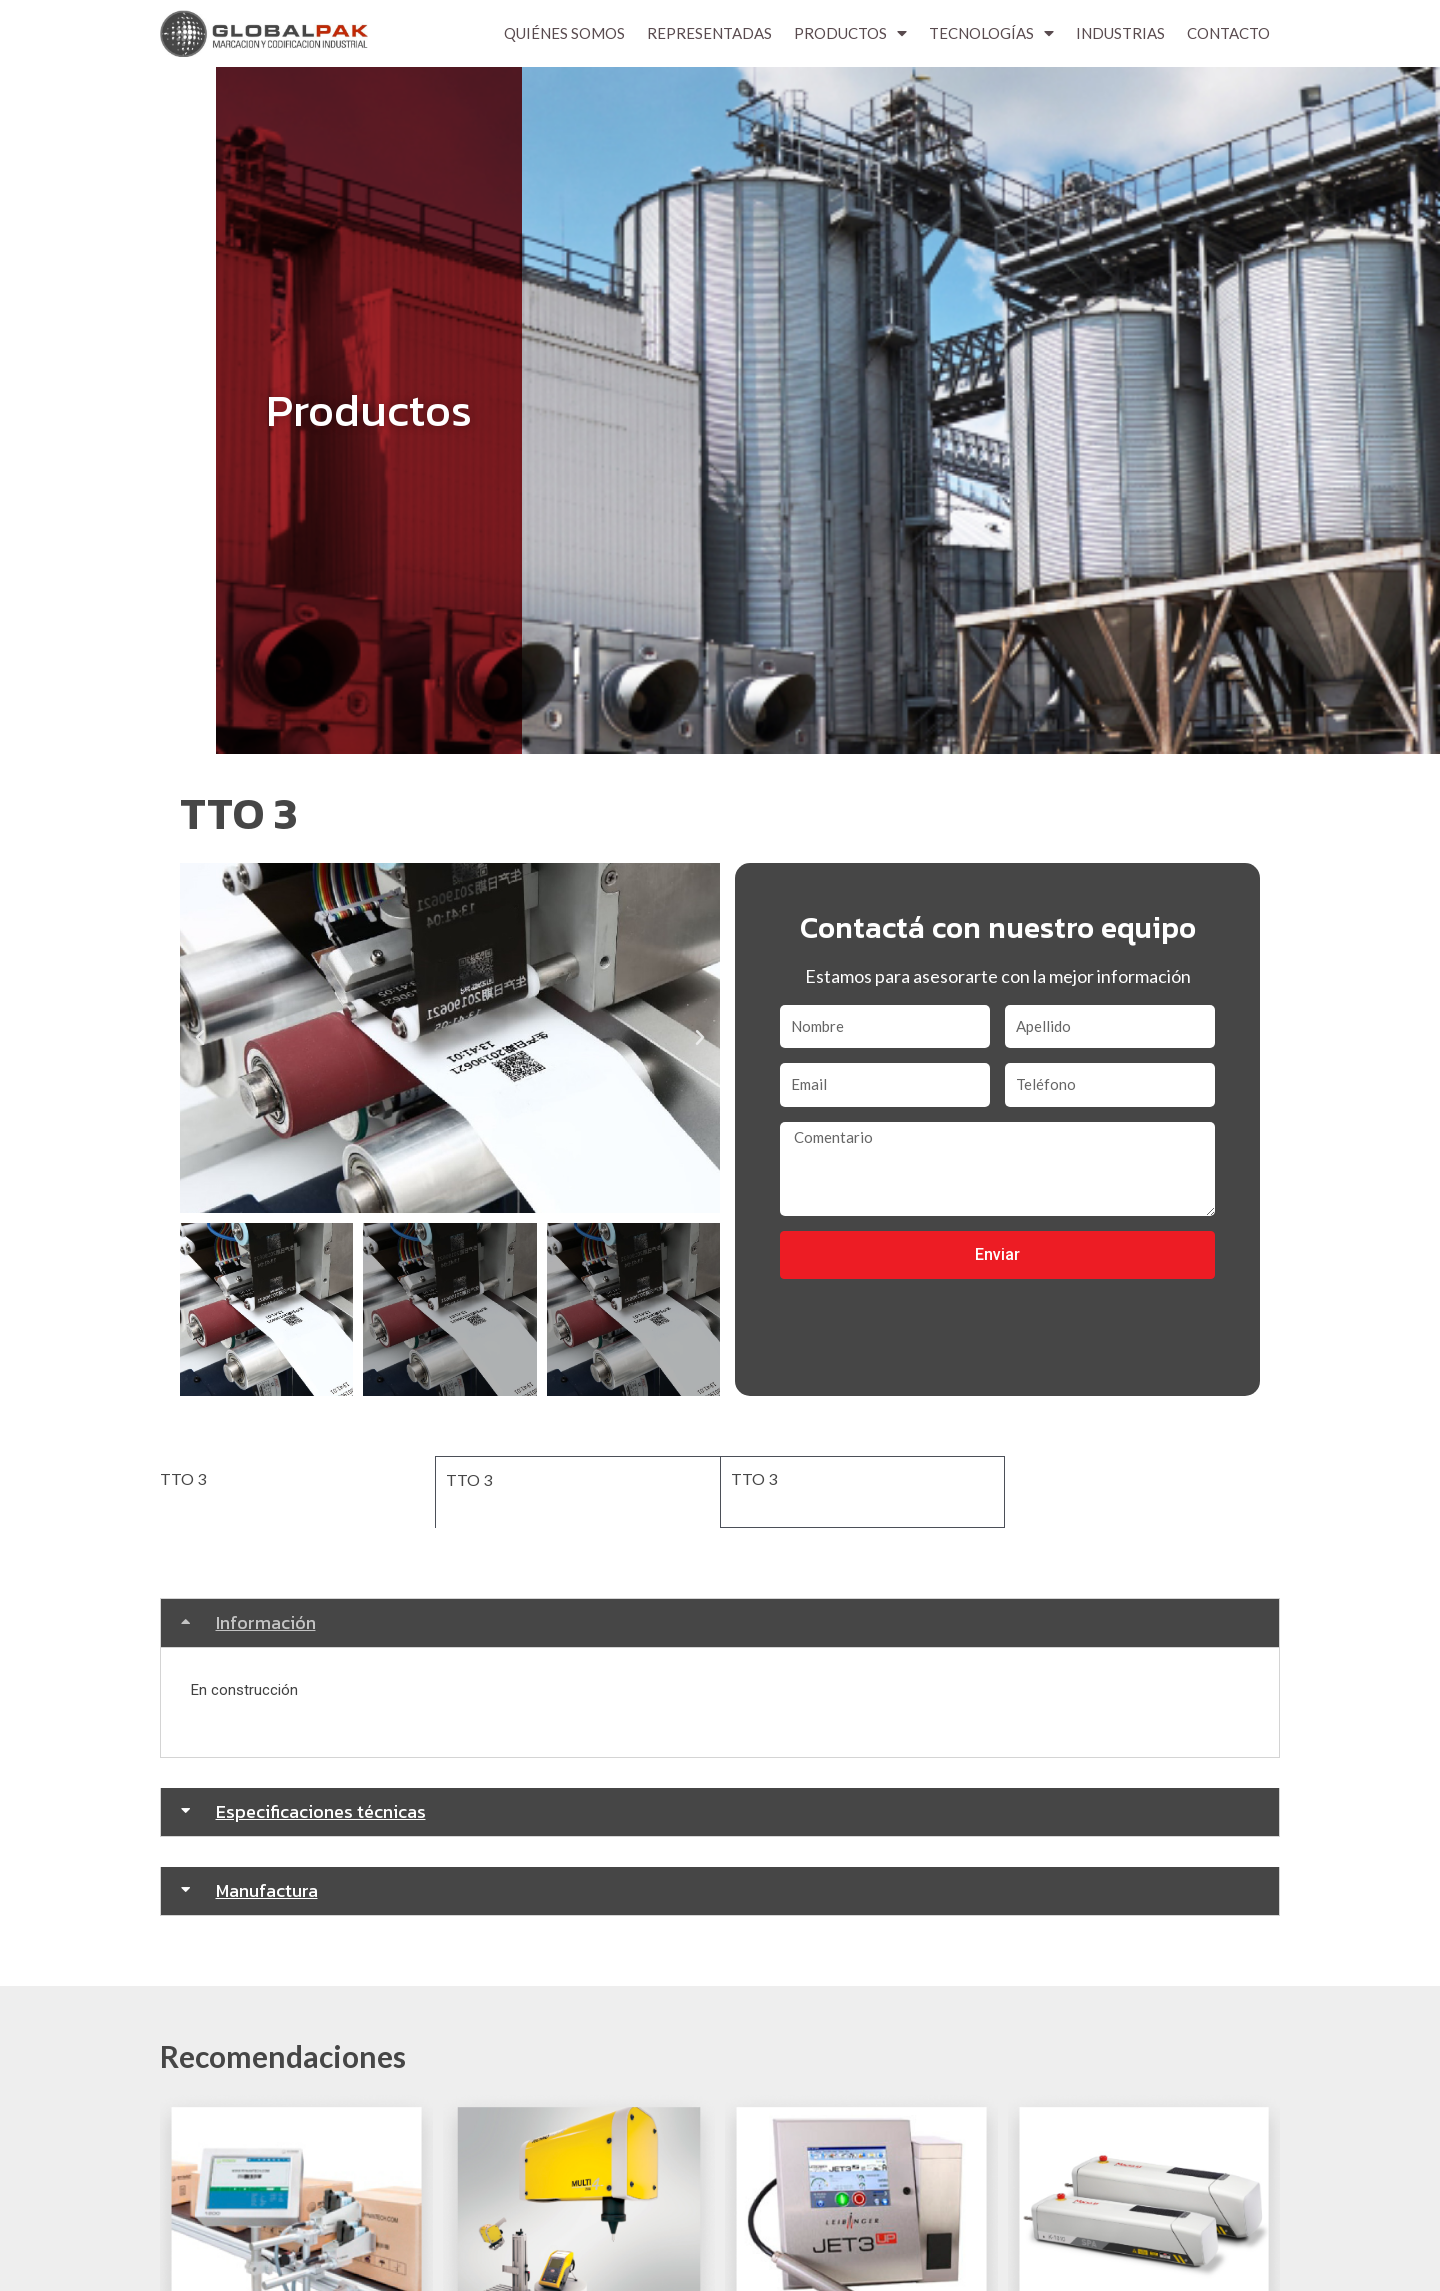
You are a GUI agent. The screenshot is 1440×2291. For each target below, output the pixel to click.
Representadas (709, 33)
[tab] (720, 1621)
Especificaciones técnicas (321, 1809)
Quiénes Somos (564, 33)
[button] (200, 1038)
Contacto (1228, 33)
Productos (850, 33)
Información (266, 1620)
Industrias (1120, 33)
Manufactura (267, 1888)
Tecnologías (991, 33)
